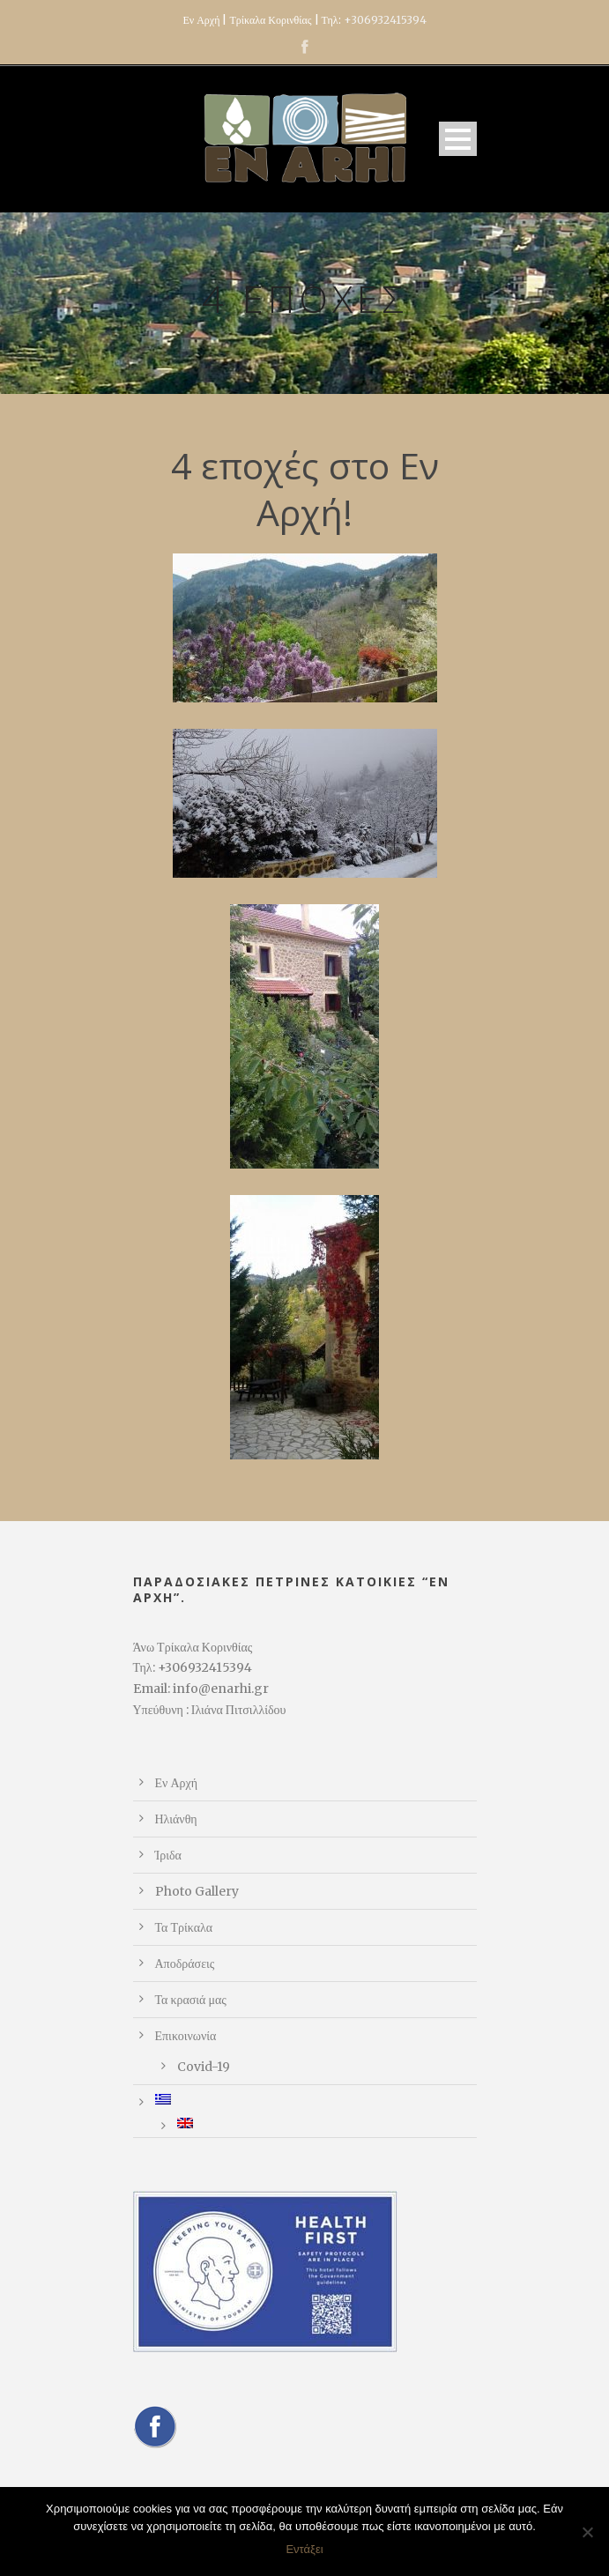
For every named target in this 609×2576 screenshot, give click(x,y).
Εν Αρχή (176, 1783)
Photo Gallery (197, 1891)
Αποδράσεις (185, 1963)
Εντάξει (304, 2549)
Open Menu (458, 139)
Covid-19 (203, 2067)
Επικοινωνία (186, 2036)
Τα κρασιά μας (191, 2000)
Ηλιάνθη (176, 1819)
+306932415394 (385, 19)
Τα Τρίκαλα (184, 1927)
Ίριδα (168, 1855)
